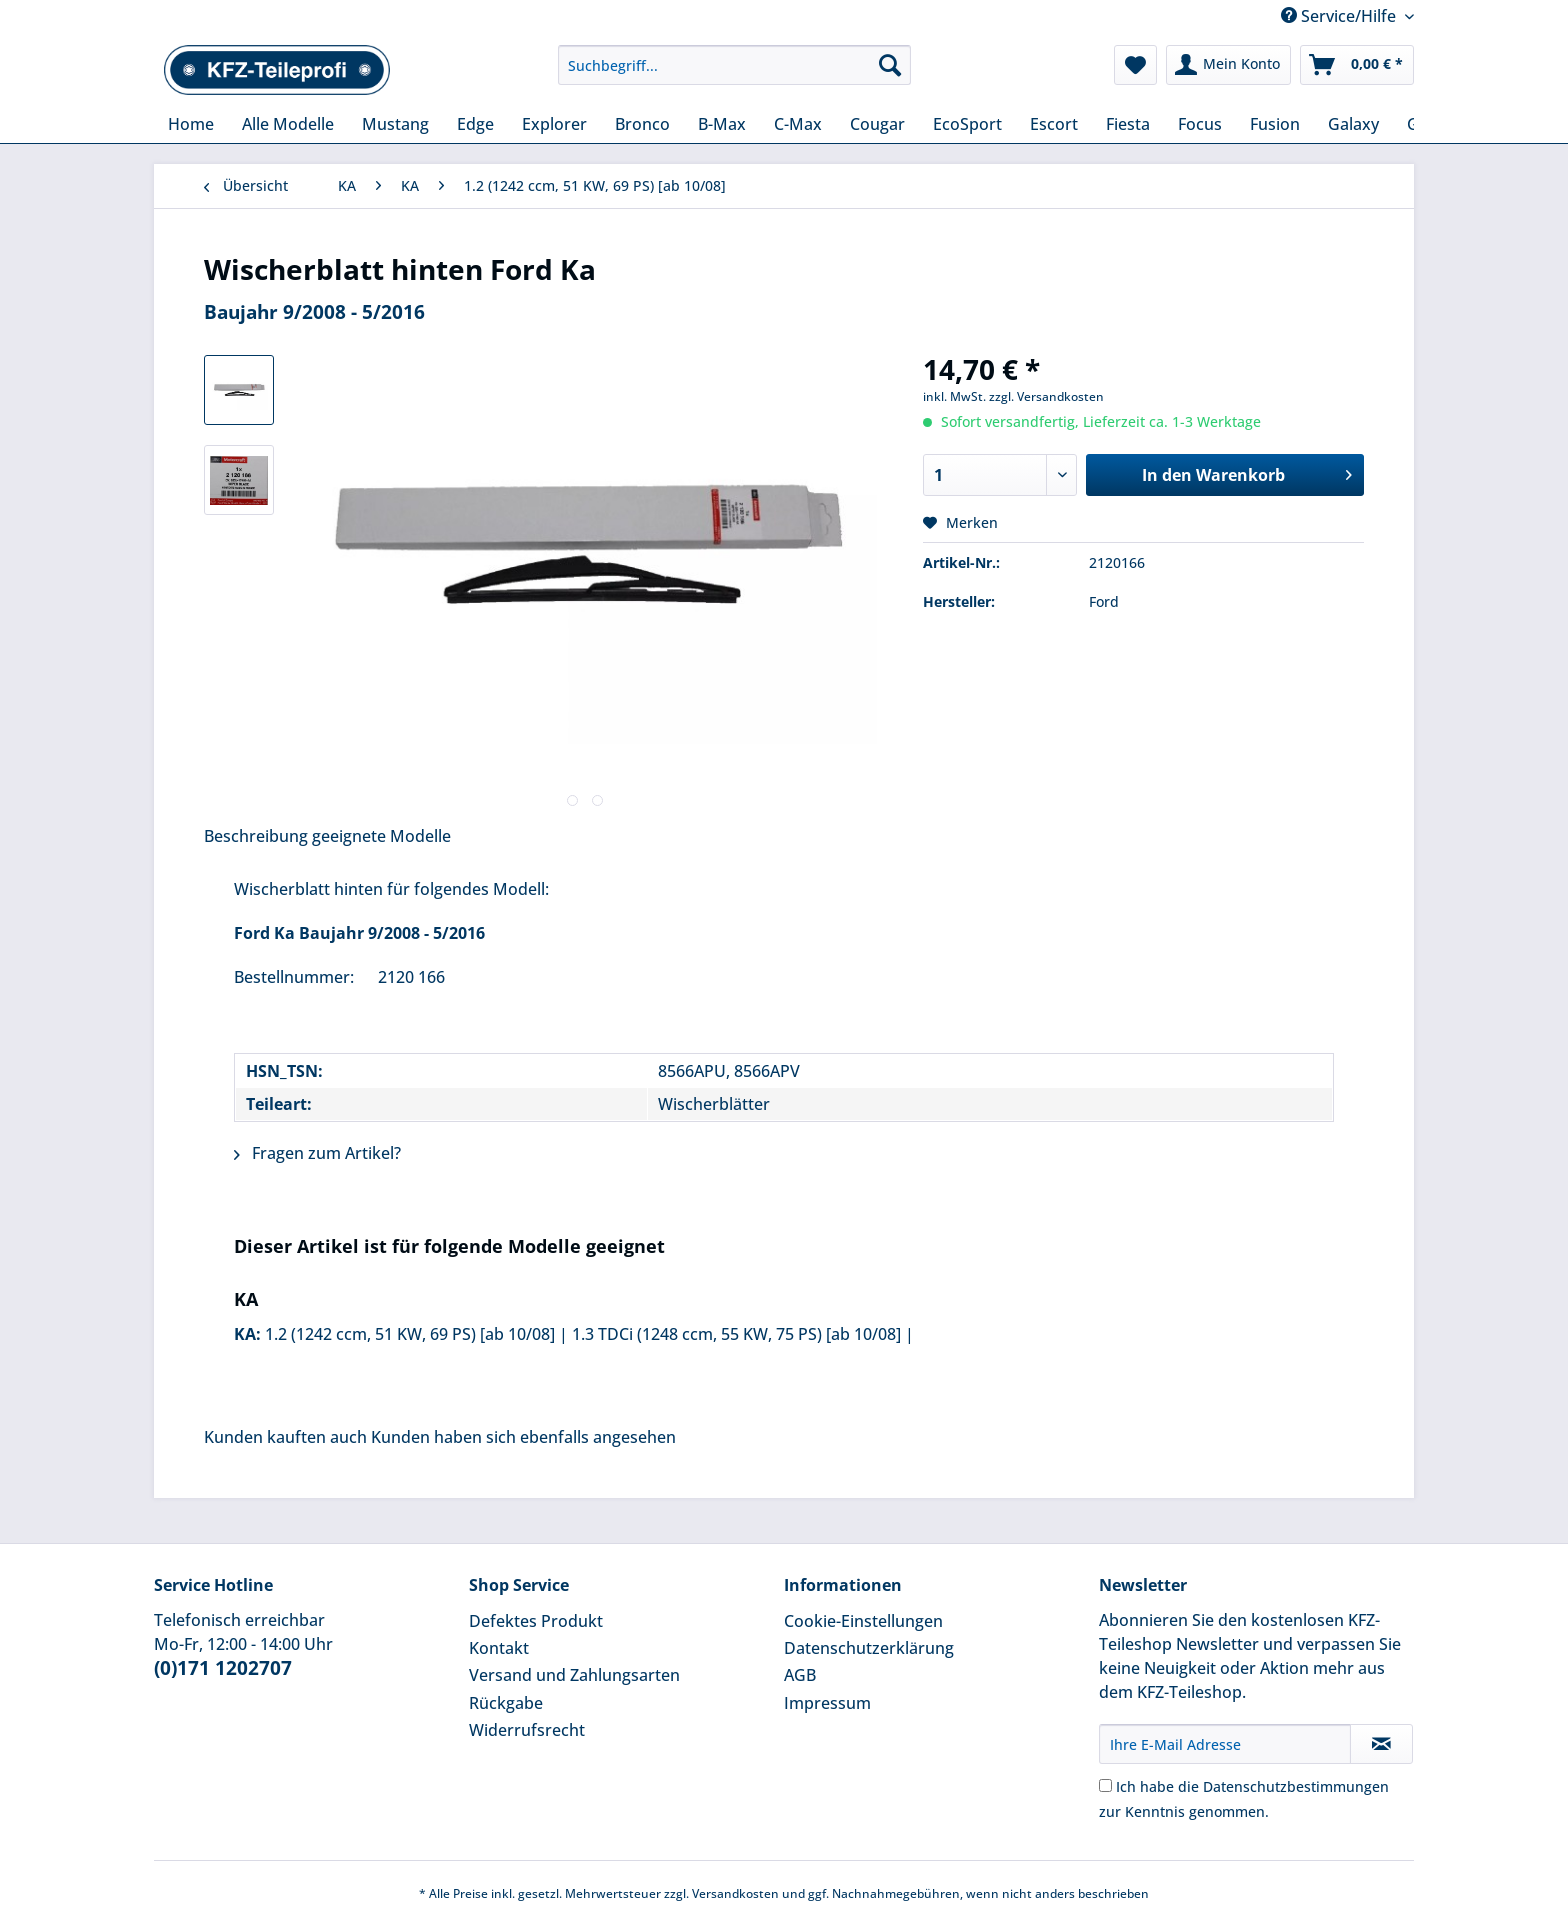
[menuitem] (734, 74)
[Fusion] (1275, 124)
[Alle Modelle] (288, 124)
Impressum (827, 1703)
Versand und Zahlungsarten (574, 1675)
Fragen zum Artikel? (317, 1153)
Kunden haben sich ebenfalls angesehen (523, 1437)
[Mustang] (395, 124)
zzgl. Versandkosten (1046, 396)
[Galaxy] (1353, 124)
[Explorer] (554, 124)
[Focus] (1200, 124)
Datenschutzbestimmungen (1296, 1786)
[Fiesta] (1128, 124)
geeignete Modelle (381, 836)
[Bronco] (642, 124)
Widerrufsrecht (527, 1730)
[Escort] (1054, 124)
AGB (800, 1675)
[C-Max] (798, 124)
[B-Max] (722, 124)
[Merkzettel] (1135, 65)
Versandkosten (735, 1893)
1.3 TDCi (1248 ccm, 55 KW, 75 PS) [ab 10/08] (736, 1334)
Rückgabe (506, 1703)
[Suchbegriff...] (734, 65)
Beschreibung (256, 836)
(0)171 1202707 (223, 1668)
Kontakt (499, 1648)
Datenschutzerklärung (869, 1648)
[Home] (191, 124)
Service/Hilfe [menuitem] (1340, 16)
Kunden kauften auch (285, 1437)
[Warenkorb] (1357, 65)
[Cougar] (877, 124)
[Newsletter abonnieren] (1381, 1744)
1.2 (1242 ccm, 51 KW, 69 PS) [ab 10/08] (410, 1334)
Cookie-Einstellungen (863, 1621)
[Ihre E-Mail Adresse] (1225, 1744)
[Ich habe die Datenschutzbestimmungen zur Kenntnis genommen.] (1105, 1785)
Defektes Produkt (536, 1621)
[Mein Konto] (1228, 65)
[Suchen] (890, 65)
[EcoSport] (967, 124)
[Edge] (475, 124)
